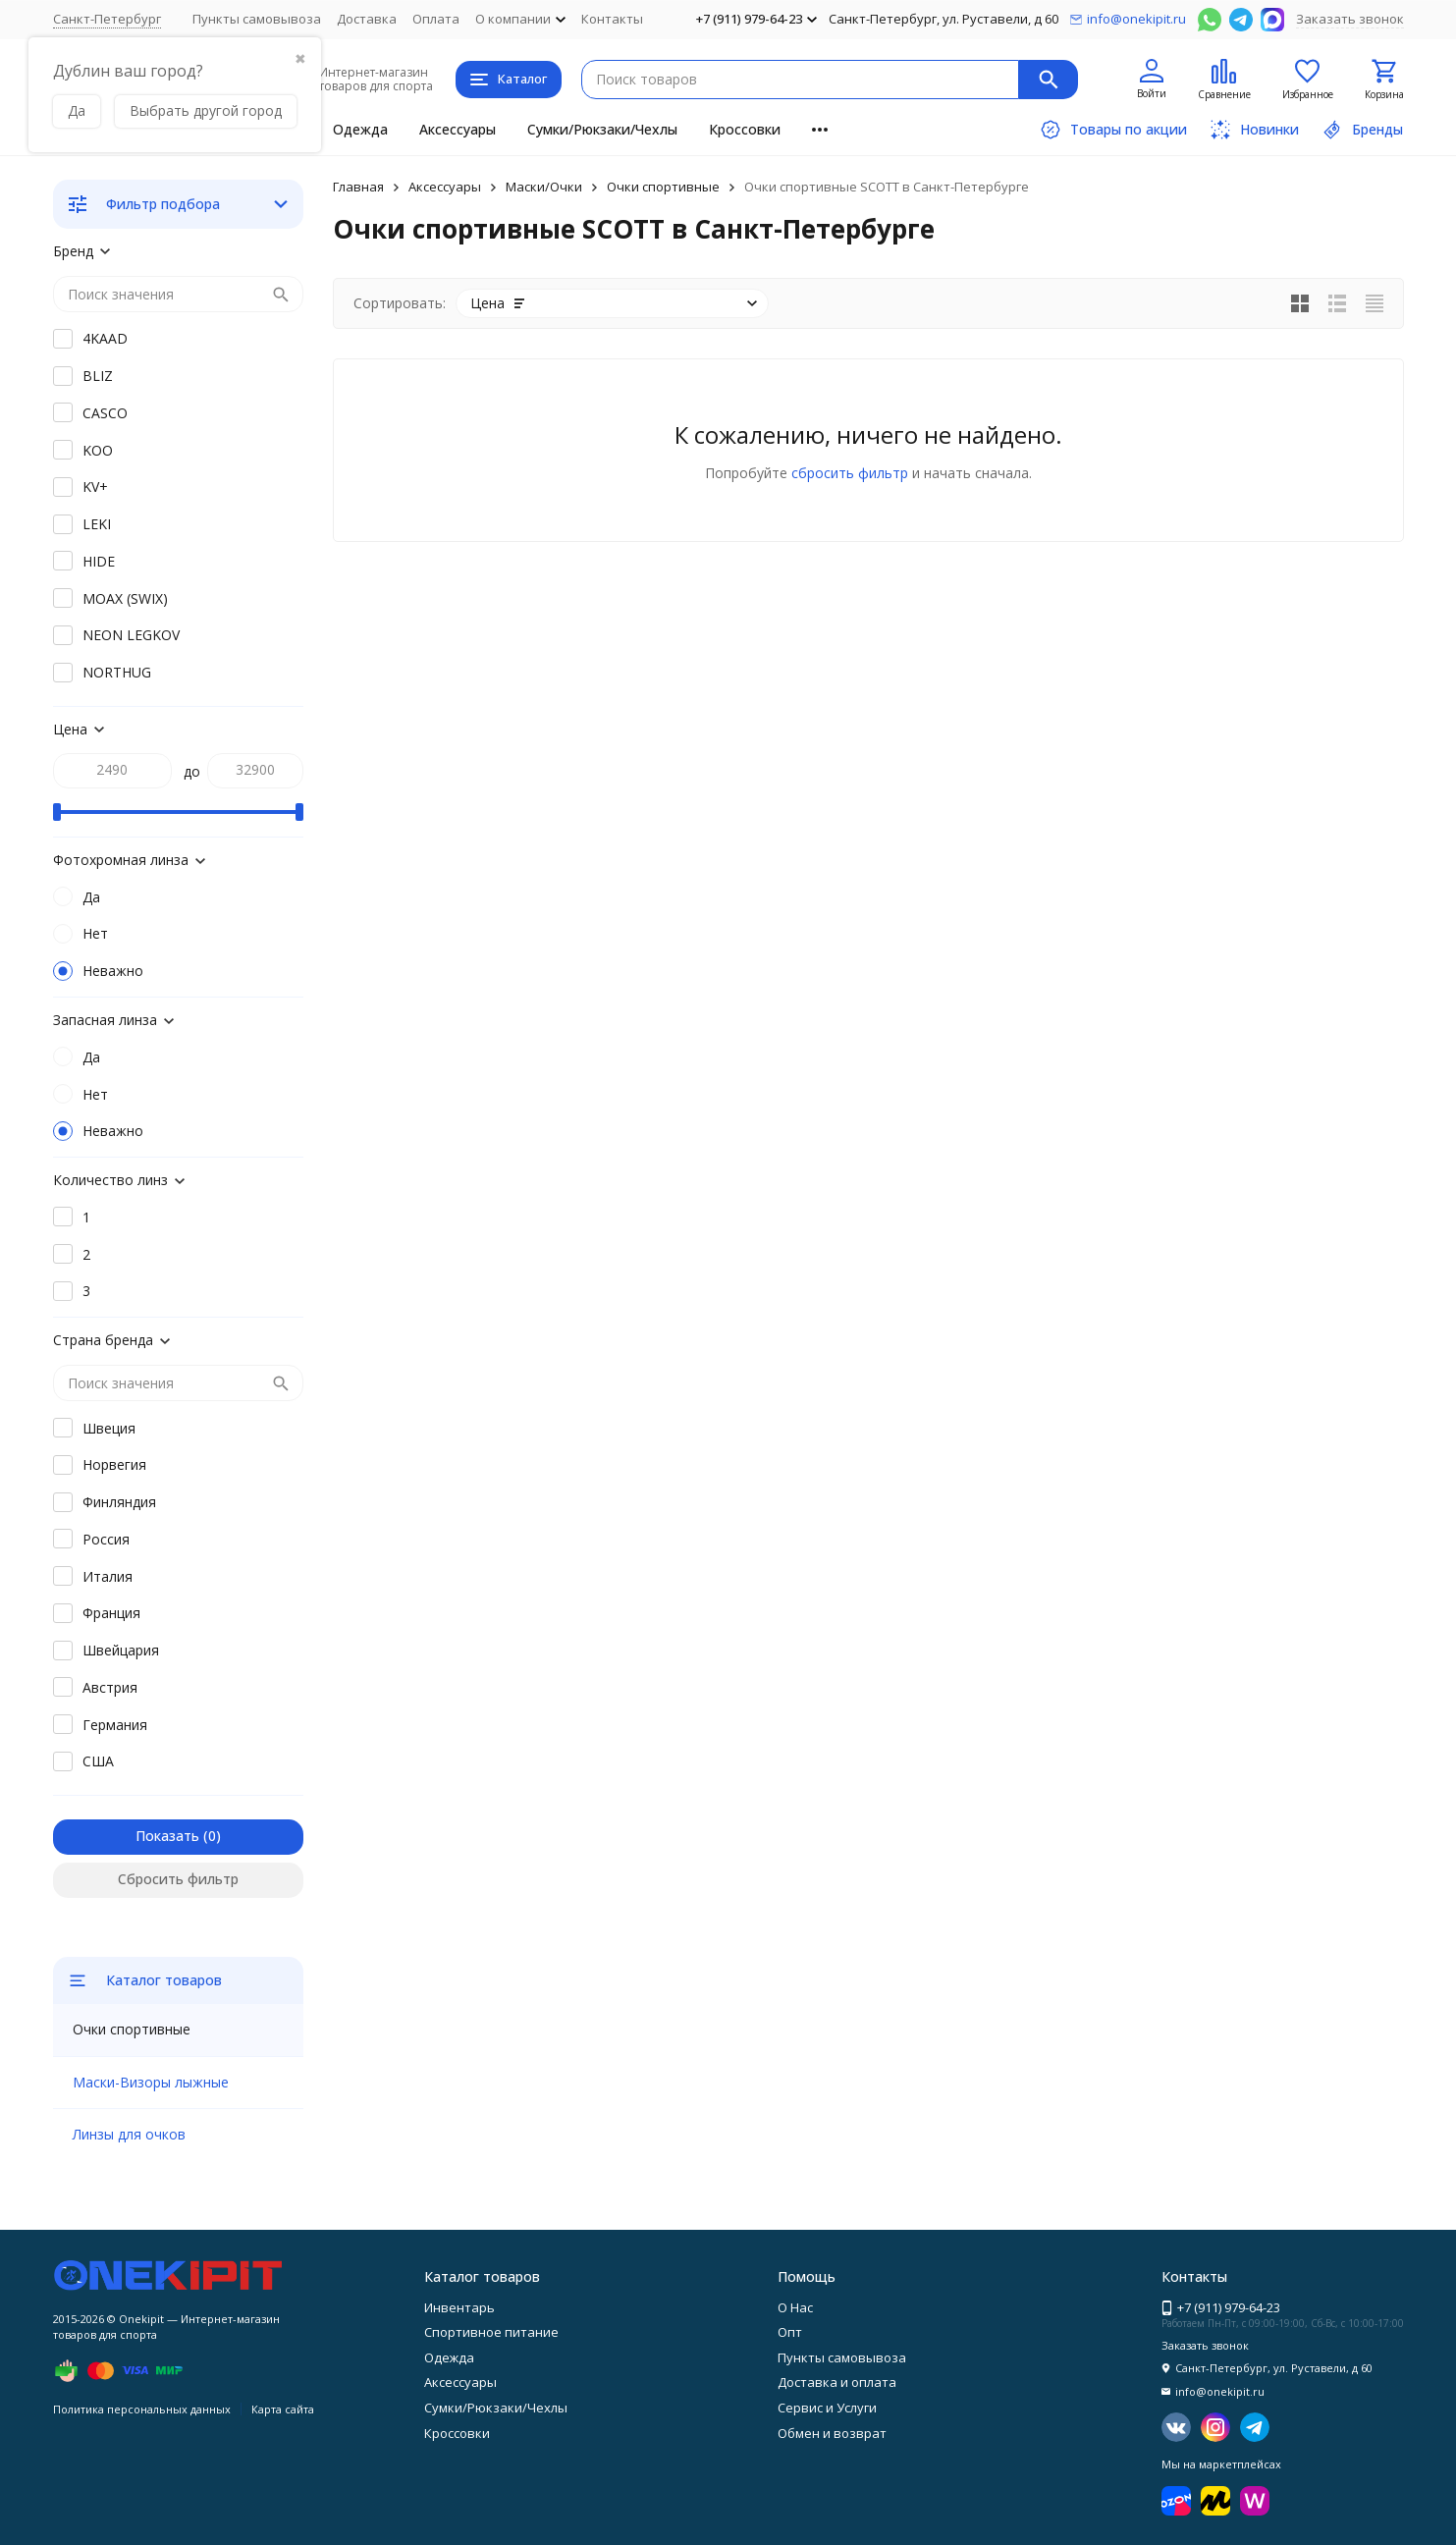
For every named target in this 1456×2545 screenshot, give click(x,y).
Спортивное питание (491, 2332)
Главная (358, 186)
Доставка (367, 18)
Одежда (360, 129)
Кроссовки (745, 129)
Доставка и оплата (837, 2382)
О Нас (795, 2307)
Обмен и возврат (832, 2433)
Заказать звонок (1350, 18)
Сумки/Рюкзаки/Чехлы (602, 129)
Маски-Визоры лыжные (151, 2082)
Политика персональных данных (142, 2409)
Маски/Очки (544, 186)
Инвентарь (459, 2307)
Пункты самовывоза (256, 18)
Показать (167, 1835)
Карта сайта (282, 2409)
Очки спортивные (663, 186)
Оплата (435, 18)
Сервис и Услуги (827, 2407)
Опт (790, 2332)
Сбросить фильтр (178, 1878)
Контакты (612, 18)
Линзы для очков (129, 2134)
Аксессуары (457, 129)
